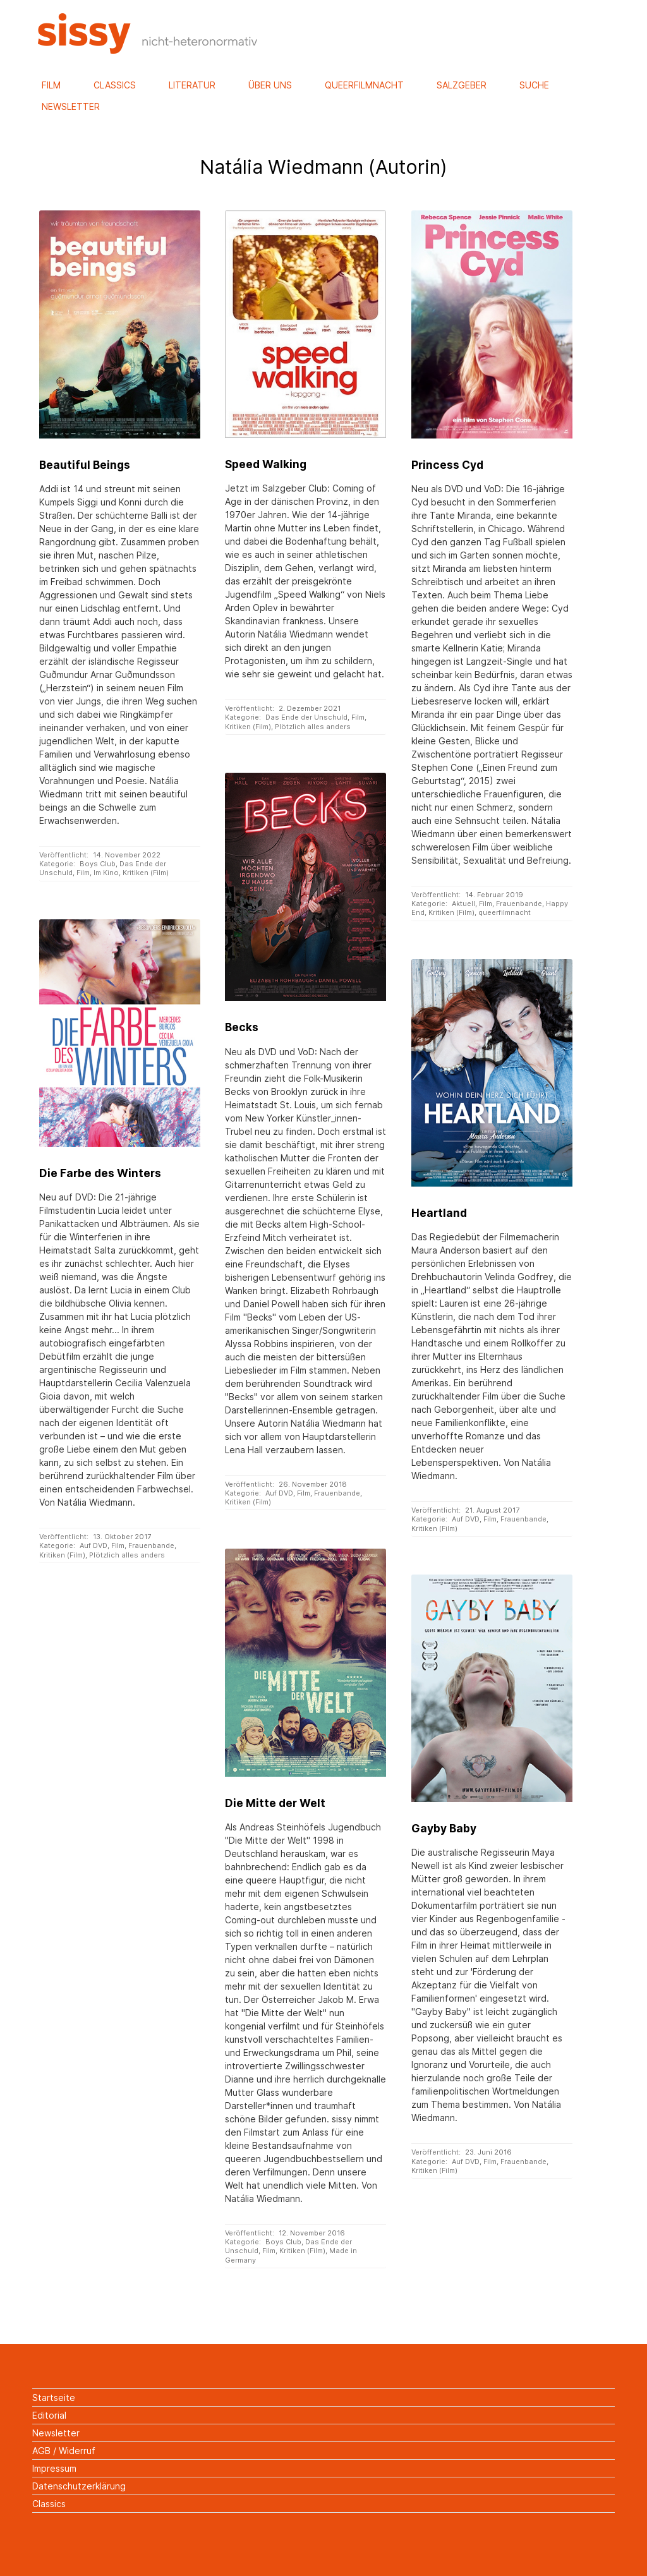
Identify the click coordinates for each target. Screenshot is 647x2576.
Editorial (49, 2415)
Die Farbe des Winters (100, 1173)
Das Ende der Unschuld (306, 717)
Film (51, 85)
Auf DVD (279, 1493)
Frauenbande (519, 903)
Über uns (270, 85)
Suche (534, 85)
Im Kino (106, 872)
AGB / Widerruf (63, 2450)
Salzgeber (462, 85)
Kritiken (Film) (146, 872)
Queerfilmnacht (364, 85)
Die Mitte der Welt (275, 1803)
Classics (115, 85)
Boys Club (98, 863)
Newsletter (71, 106)
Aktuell (463, 903)
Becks (241, 1027)
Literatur (192, 85)
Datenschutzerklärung (79, 2486)
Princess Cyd (447, 464)
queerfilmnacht (504, 912)
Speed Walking (265, 464)
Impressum (54, 2468)
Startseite (53, 2397)
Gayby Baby (443, 1828)
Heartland (439, 1212)
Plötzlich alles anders (313, 726)
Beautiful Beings (84, 464)
